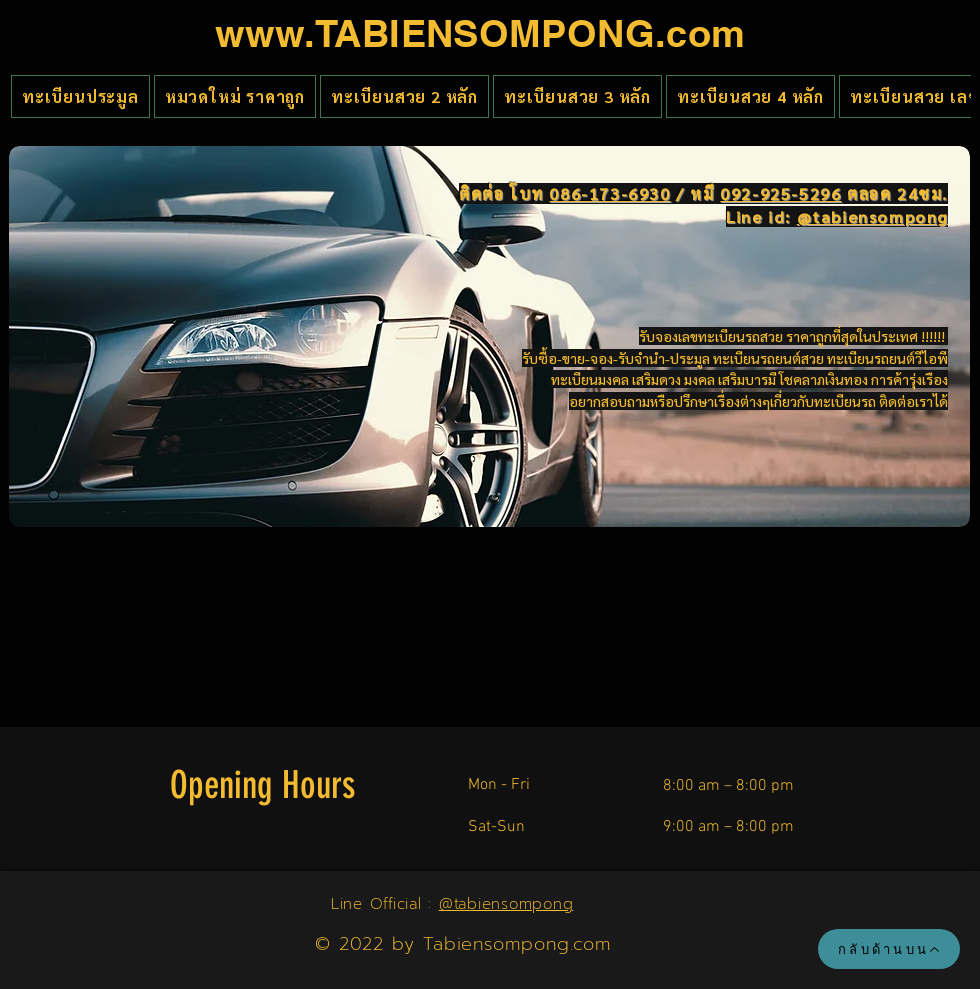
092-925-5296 (780, 193)
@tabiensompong (506, 904)
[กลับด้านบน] (889, 949)
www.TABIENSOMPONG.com (480, 33)
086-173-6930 (609, 193)
